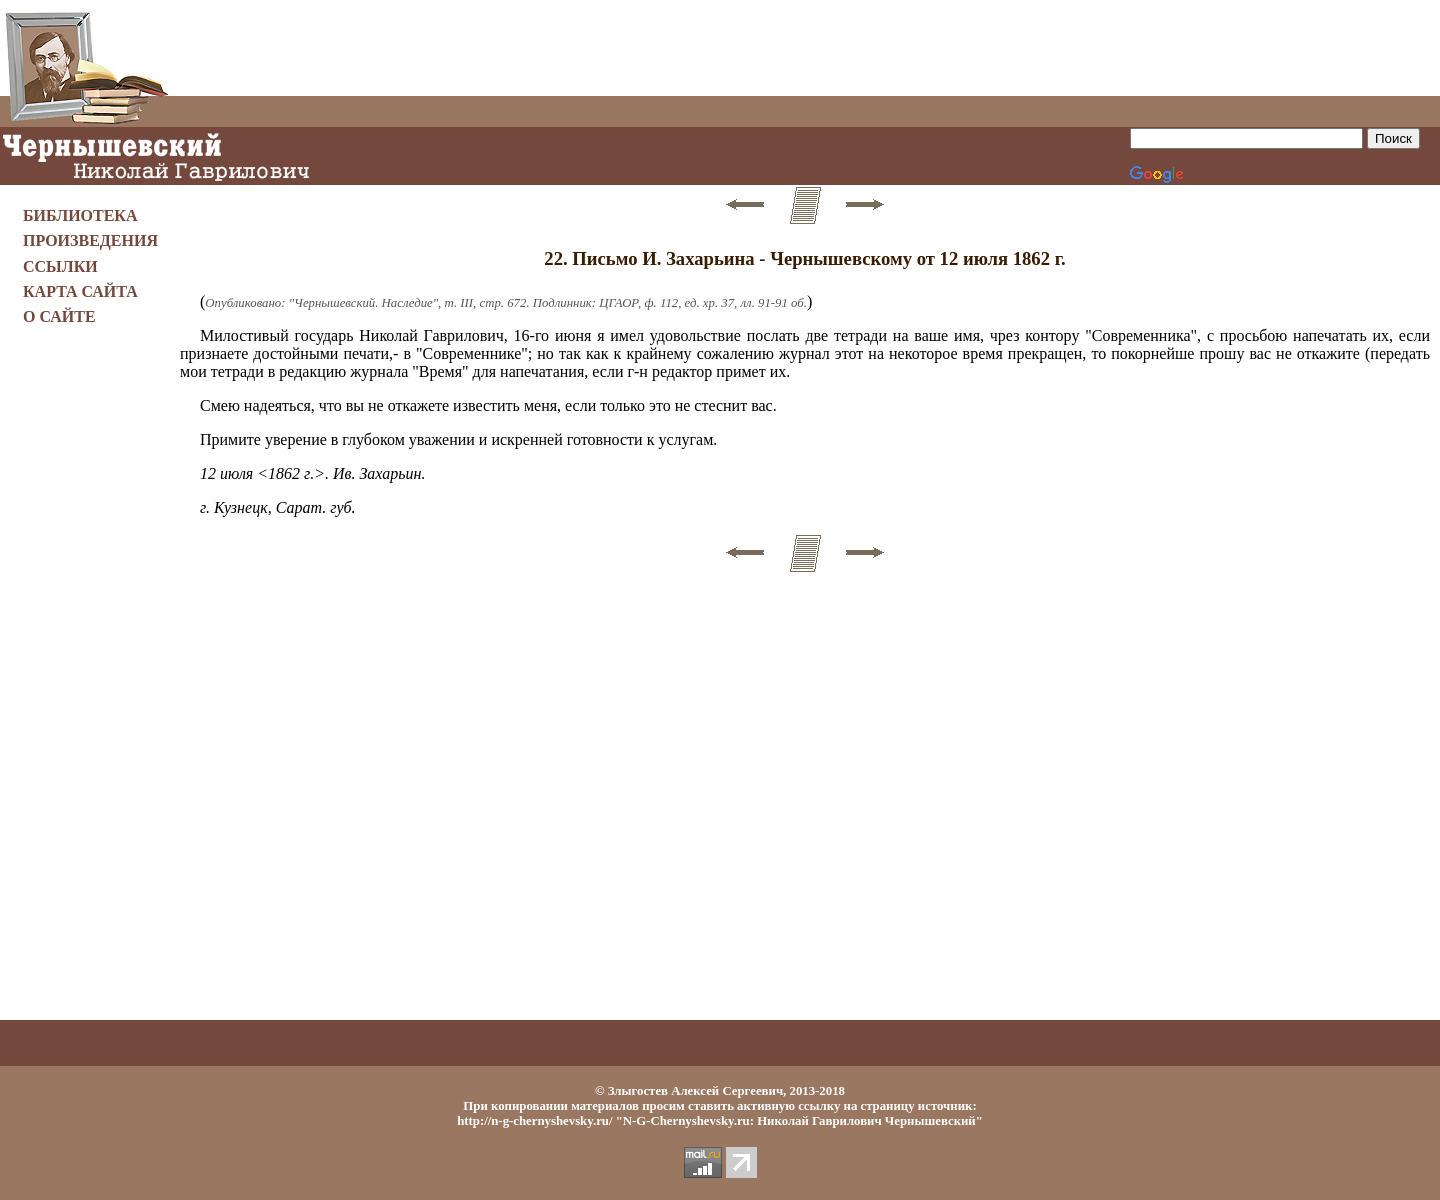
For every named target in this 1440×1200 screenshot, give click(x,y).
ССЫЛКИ (60, 266)
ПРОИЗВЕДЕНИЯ (90, 240)
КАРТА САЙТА (80, 291)
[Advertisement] (805, 48)
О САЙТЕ (59, 316)
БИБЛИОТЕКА (80, 215)
